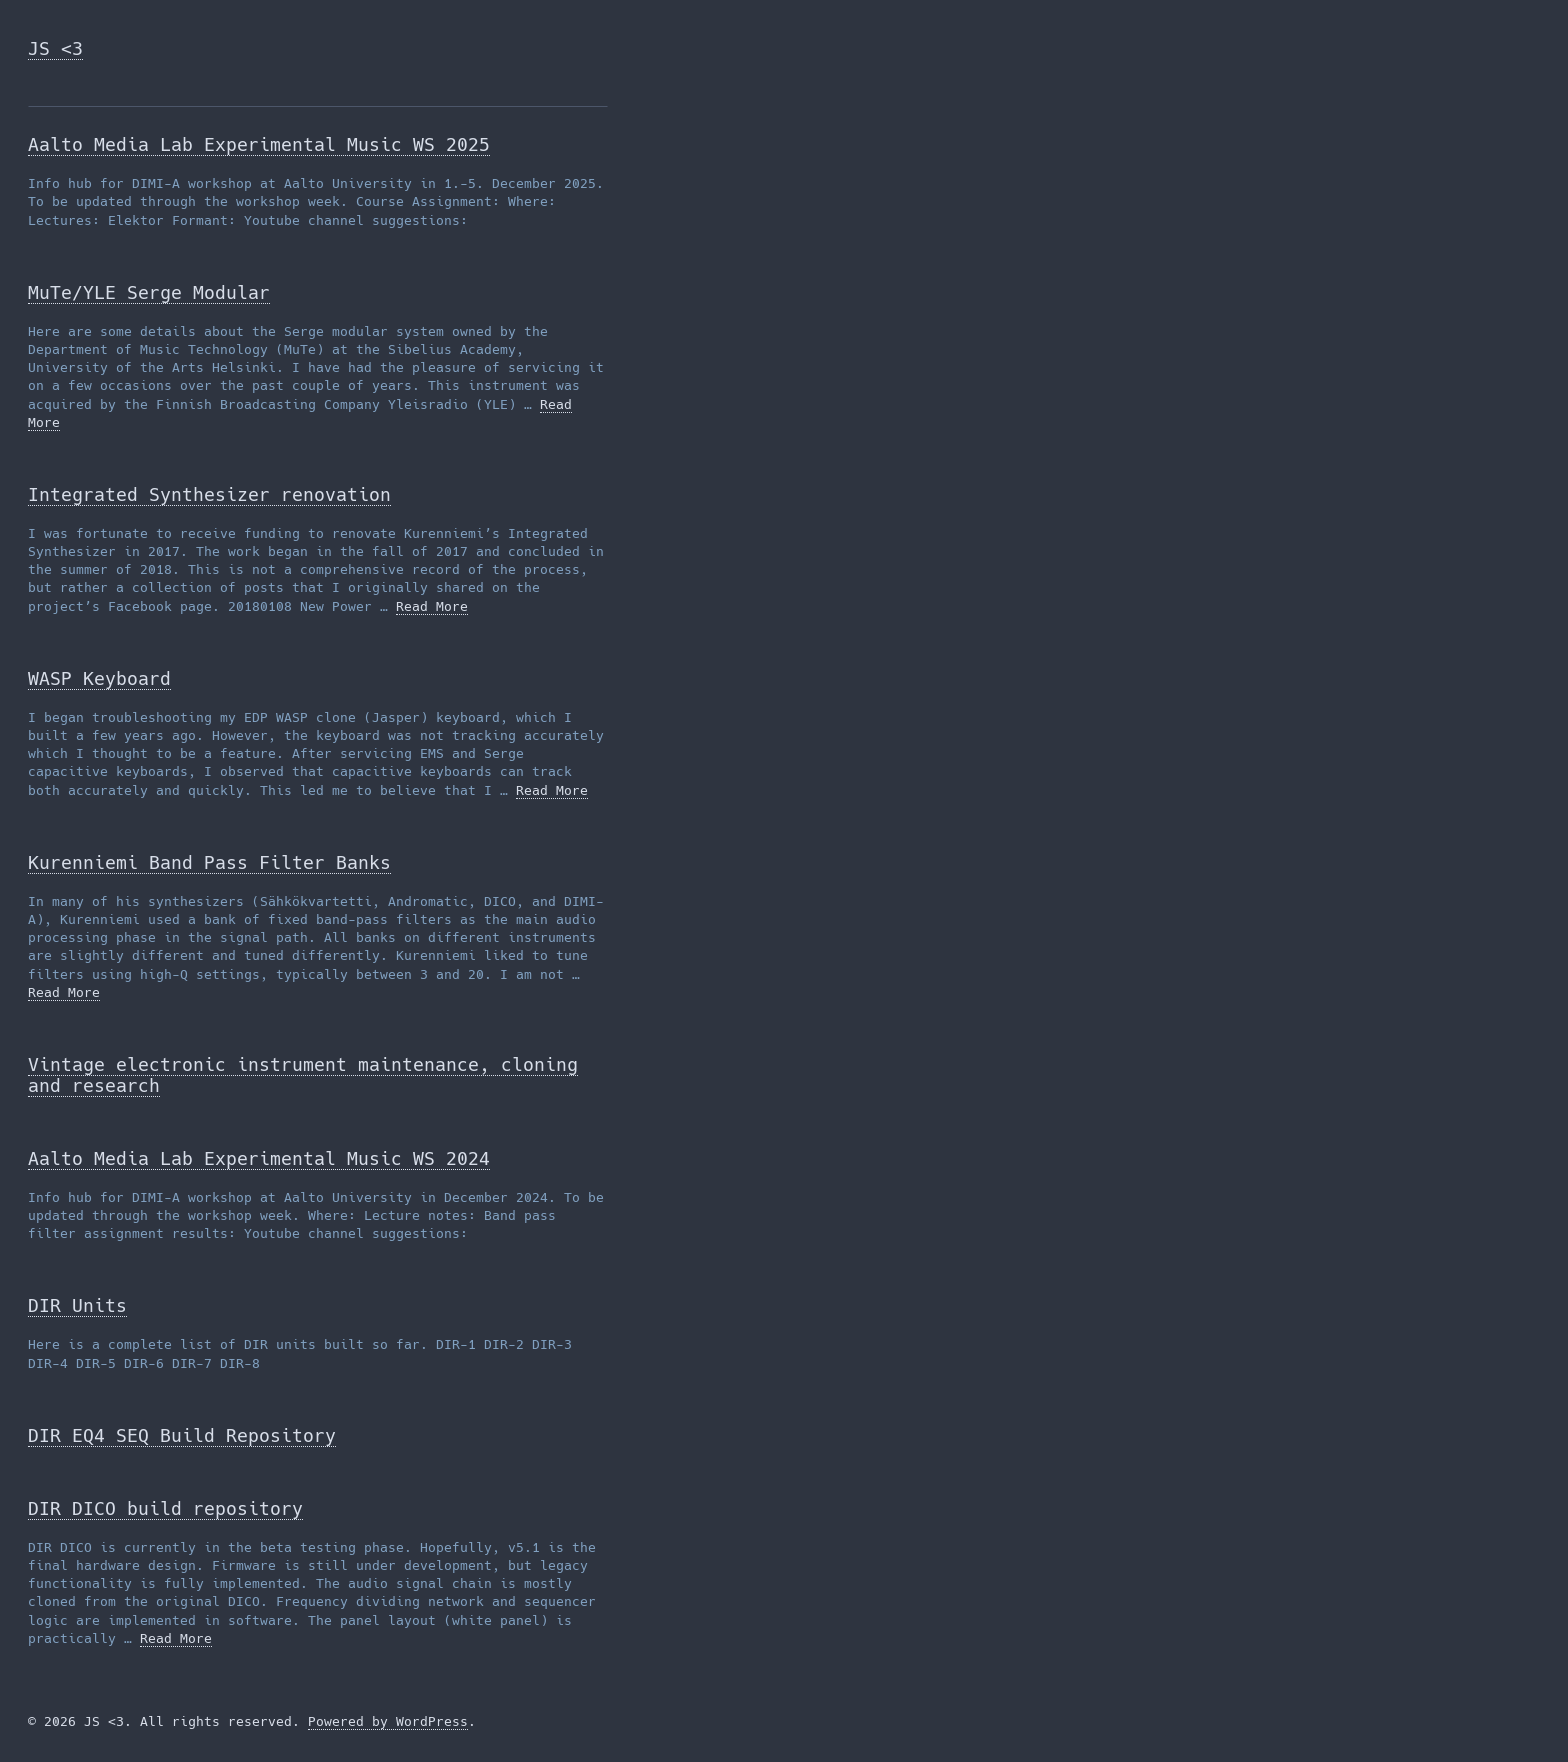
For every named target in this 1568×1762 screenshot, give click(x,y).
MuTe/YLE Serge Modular (149, 292)
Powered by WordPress (388, 1721)
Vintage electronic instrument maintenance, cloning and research (303, 1075)
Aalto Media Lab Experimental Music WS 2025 (259, 144)
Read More (432, 606)
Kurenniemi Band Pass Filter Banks (209, 862)
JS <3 (55, 48)
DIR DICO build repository (165, 1508)
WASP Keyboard (99, 678)
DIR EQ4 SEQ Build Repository (182, 1435)
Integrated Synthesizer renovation (209, 494)
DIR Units (77, 1305)
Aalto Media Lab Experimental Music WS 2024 (259, 1158)
